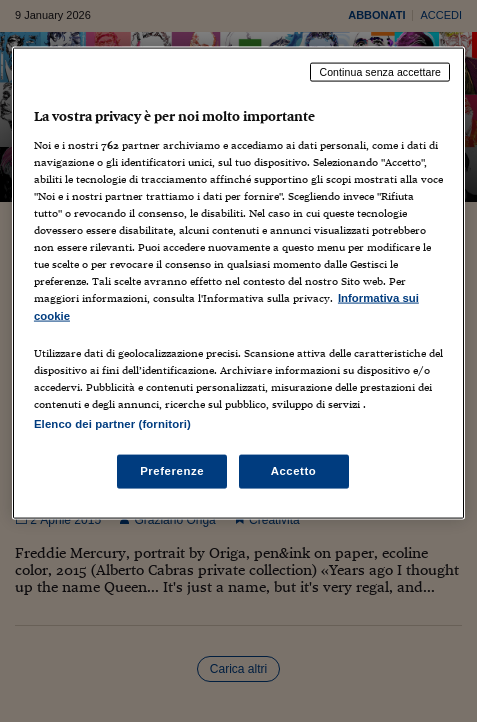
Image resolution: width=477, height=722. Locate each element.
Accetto (294, 470)
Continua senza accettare (380, 72)
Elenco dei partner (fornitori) (112, 423)
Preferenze (172, 470)
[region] (238, 283)
